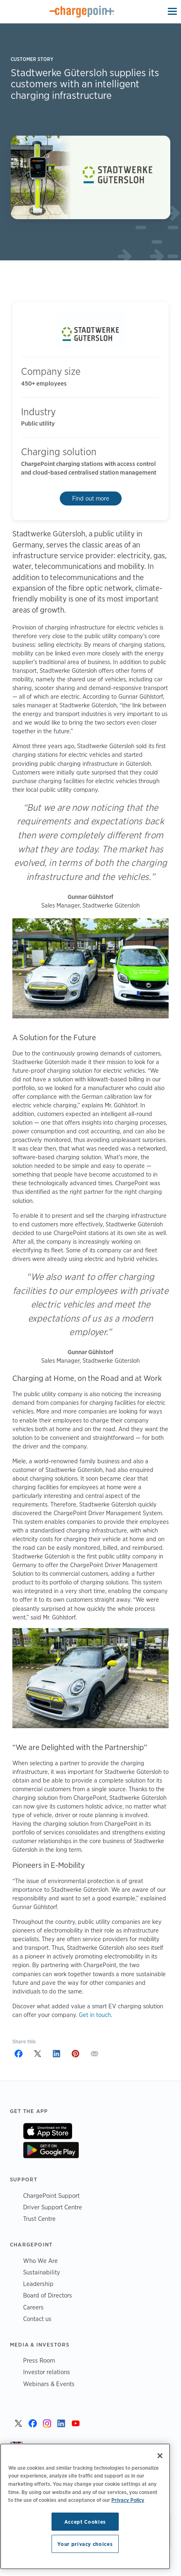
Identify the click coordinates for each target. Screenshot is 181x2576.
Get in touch (95, 2015)
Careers (33, 2307)
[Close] (160, 2456)
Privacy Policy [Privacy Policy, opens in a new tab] (127, 2499)
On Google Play (51, 2150)
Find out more (90, 498)
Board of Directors (47, 2295)
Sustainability (41, 2272)
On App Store (47, 2131)
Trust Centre (39, 2219)
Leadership (38, 2284)
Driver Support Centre (52, 2207)
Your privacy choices (85, 2544)
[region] (85, 2506)
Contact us (37, 2319)
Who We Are (40, 2261)
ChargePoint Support (51, 2195)
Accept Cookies (85, 2521)
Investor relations (46, 2372)
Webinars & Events (49, 2384)
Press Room (39, 2360)
